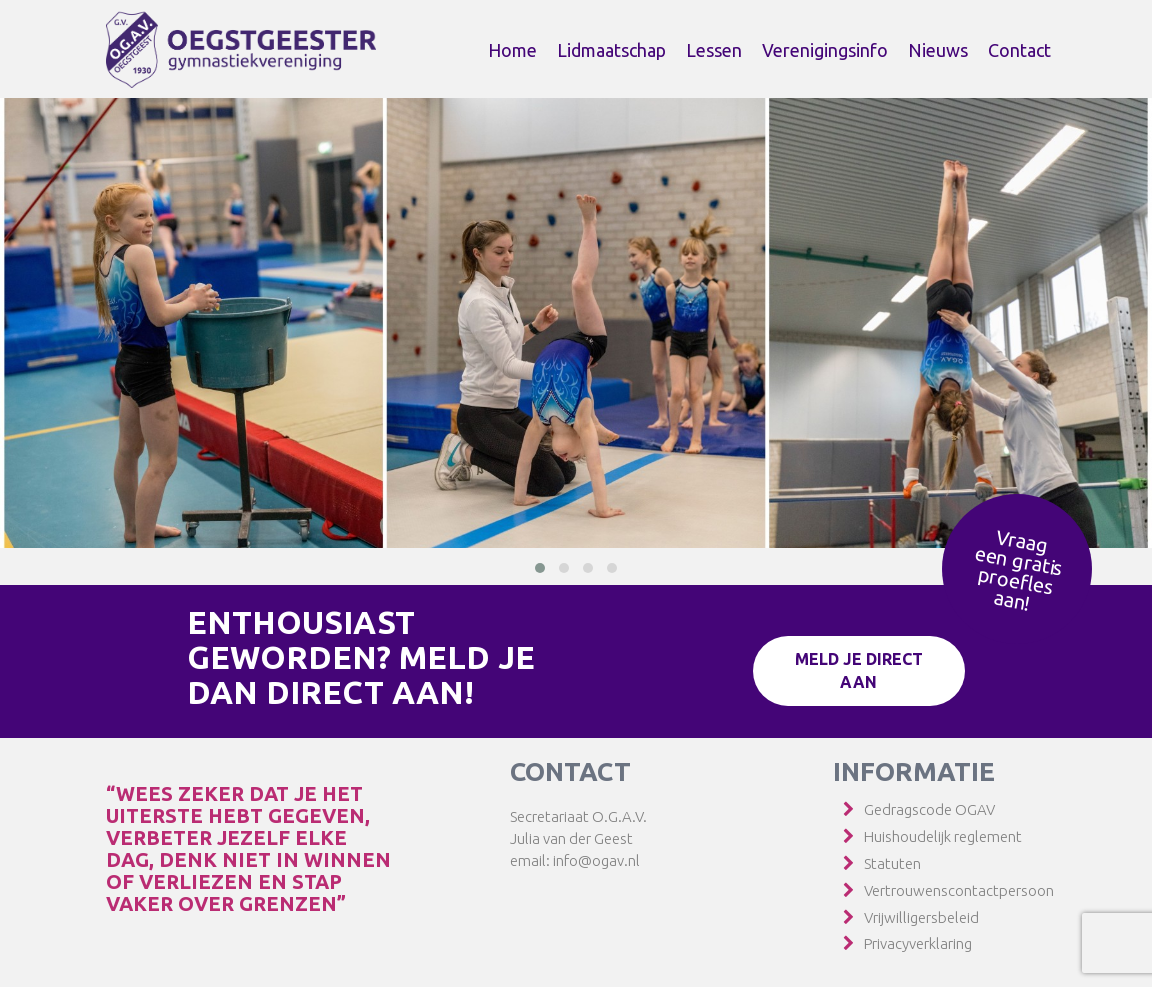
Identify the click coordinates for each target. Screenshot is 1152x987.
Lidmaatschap (611, 50)
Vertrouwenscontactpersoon (959, 890)
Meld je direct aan (859, 670)
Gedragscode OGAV (929, 809)
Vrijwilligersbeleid (921, 917)
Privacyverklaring (918, 943)
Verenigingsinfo (825, 50)
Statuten (892, 863)
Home (512, 50)
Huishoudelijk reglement (943, 836)
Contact (1019, 50)
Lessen (714, 50)
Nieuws (938, 50)
